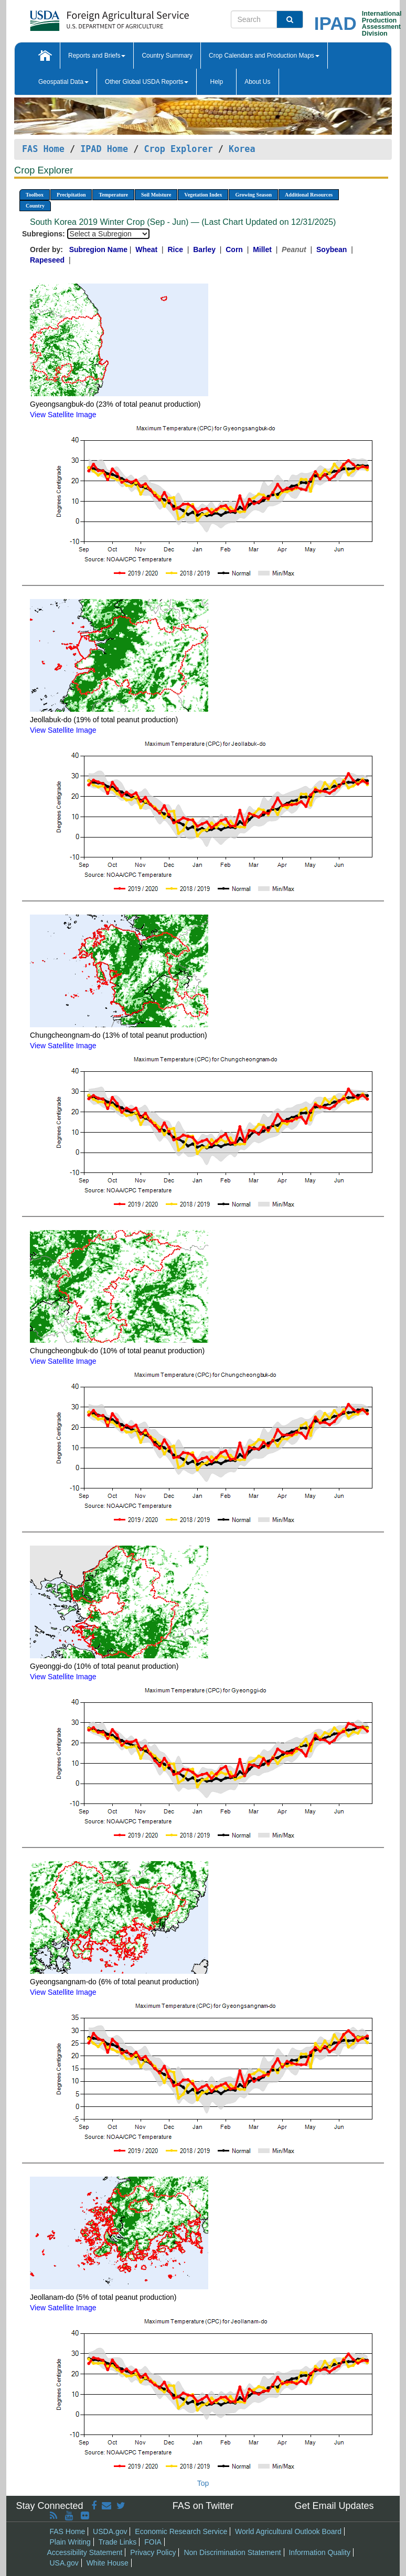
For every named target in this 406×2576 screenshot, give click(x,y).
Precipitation (71, 195)
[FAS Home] (83, 17)
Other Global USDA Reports (146, 81)
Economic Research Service (181, 2531)
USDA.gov (110, 2531)
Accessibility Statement (85, 2552)
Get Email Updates (333, 2506)
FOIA (153, 2542)
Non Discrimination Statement (232, 2552)
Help (216, 81)
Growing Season (253, 195)
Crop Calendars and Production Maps (264, 55)
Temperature (113, 195)
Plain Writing (70, 2542)
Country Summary (167, 55)
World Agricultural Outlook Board (288, 2531)
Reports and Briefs (96, 55)
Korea (242, 149)
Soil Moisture (156, 195)
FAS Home (43, 149)
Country (35, 206)
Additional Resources (309, 195)
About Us (257, 81)
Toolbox (35, 195)
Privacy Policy (153, 2552)
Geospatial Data (63, 81)
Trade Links (118, 2542)
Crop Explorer (178, 149)
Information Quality (319, 2552)
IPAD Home (104, 149)
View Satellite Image (63, 414)
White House (108, 2563)
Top (203, 2483)
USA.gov (64, 2563)
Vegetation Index (203, 195)
